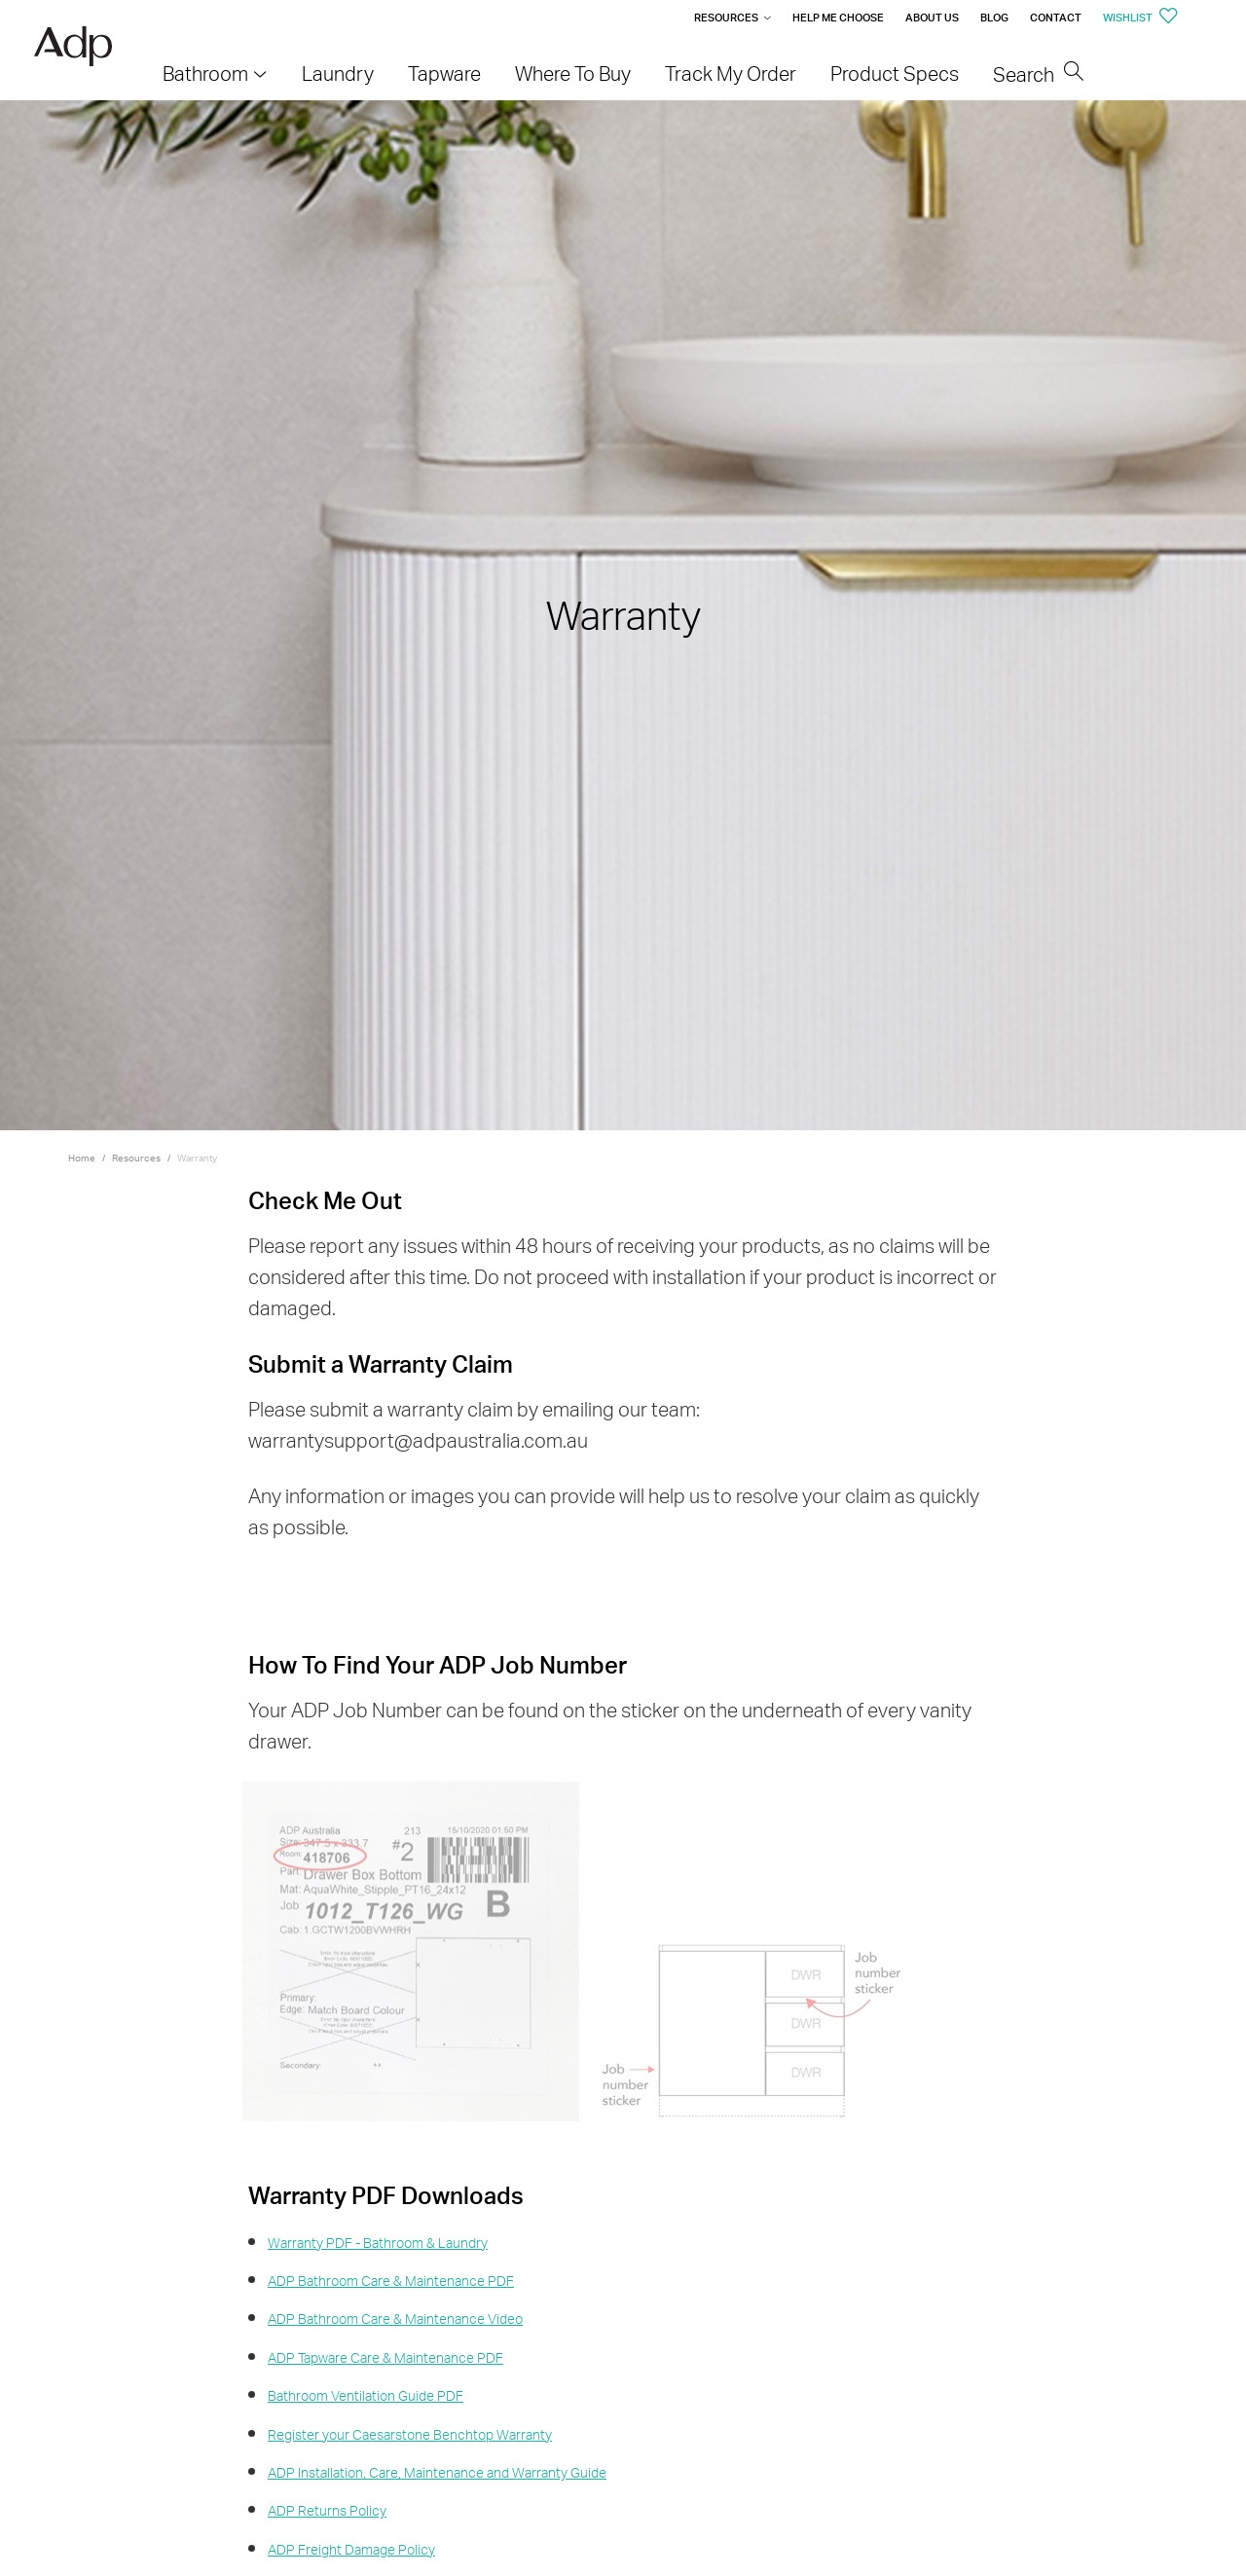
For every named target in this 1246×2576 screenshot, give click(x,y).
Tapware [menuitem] (444, 73)
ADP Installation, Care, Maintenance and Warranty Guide (437, 2472)
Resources (726, 17)
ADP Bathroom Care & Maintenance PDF (391, 2280)
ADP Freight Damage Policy (351, 2549)
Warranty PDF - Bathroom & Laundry (378, 2242)
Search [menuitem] (1038, 74)
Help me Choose (838, 17)
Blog (994, 17)
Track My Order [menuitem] (730, 73)
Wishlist (1140, 17)
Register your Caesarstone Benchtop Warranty (410, 2434)
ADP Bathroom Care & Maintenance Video (395, 2318)
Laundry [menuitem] (338, 73)
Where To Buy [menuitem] (573, 73)
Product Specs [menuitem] (894, 73)
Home (81, 1157)
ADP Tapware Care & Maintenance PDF (385, 2357)
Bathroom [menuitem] (205, 73)
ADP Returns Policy (327, 2510)
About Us (932, 17)
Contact (1055, 17)
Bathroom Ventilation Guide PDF (365, 2395)
